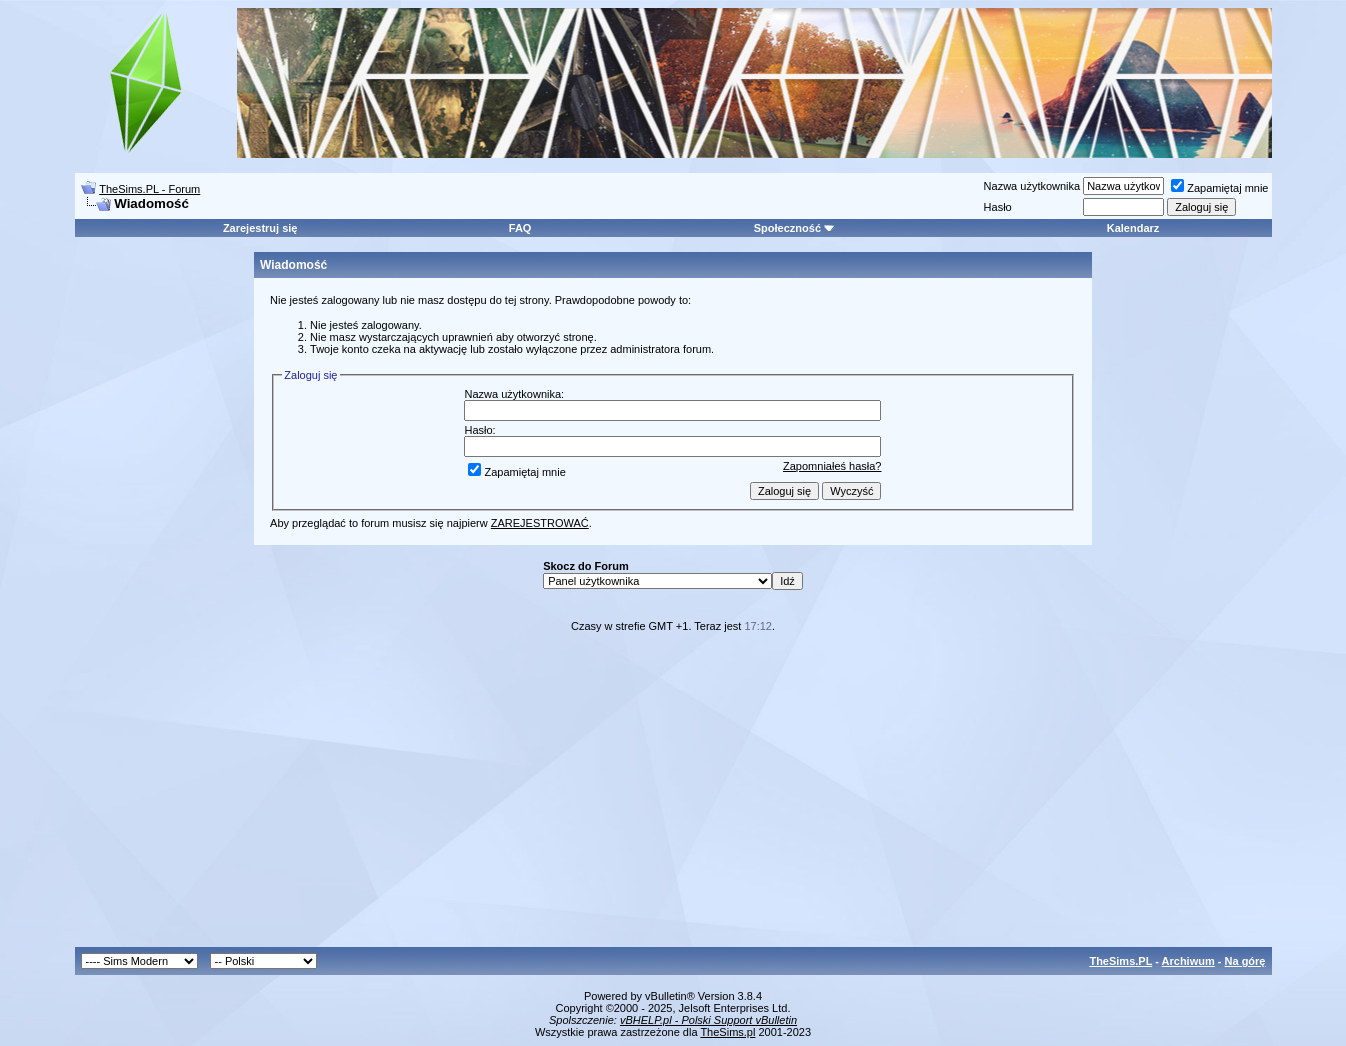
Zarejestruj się (260, 228)
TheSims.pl (727, 1032)
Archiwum (1188, 961)
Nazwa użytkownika (1032, 186)
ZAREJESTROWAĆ (540, 523)
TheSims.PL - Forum (149, 189)
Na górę (1245, 961)
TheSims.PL (1120, 961)
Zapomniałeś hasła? (832, 466)
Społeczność (794, 228)
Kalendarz (1133, 228)
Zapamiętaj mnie (1219, 188)
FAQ (520, 228)
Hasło (998, 207)
